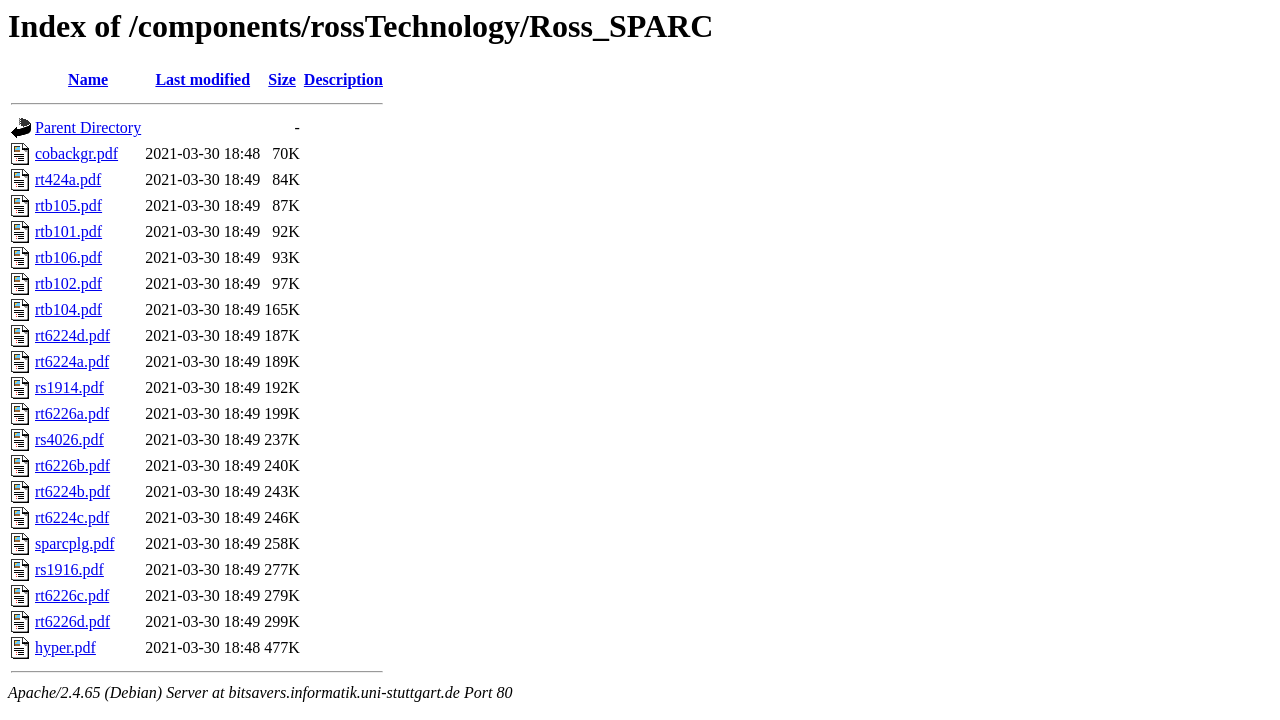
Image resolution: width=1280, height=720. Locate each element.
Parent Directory (88, 127)
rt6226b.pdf (72, 465)
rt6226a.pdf (72, 413)
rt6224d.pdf (72, 335)
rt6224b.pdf (72, 491)
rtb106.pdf (68, 257)
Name (88, 79)
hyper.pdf (65, 647)
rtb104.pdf (68, 309)
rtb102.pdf (68, 283)
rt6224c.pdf (72, 517)
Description (343, 79)
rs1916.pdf (69, 569)
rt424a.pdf (68, 179)
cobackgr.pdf (76, 153)
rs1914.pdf (69, 387)
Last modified (202, 79)
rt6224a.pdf (72, 361)
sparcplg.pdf (75, 543)
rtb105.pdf (68, 205)
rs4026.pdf (69, 439)
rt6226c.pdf (72, 595)
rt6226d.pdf (72, 621)
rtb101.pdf (68, 231)
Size (282, 79)
